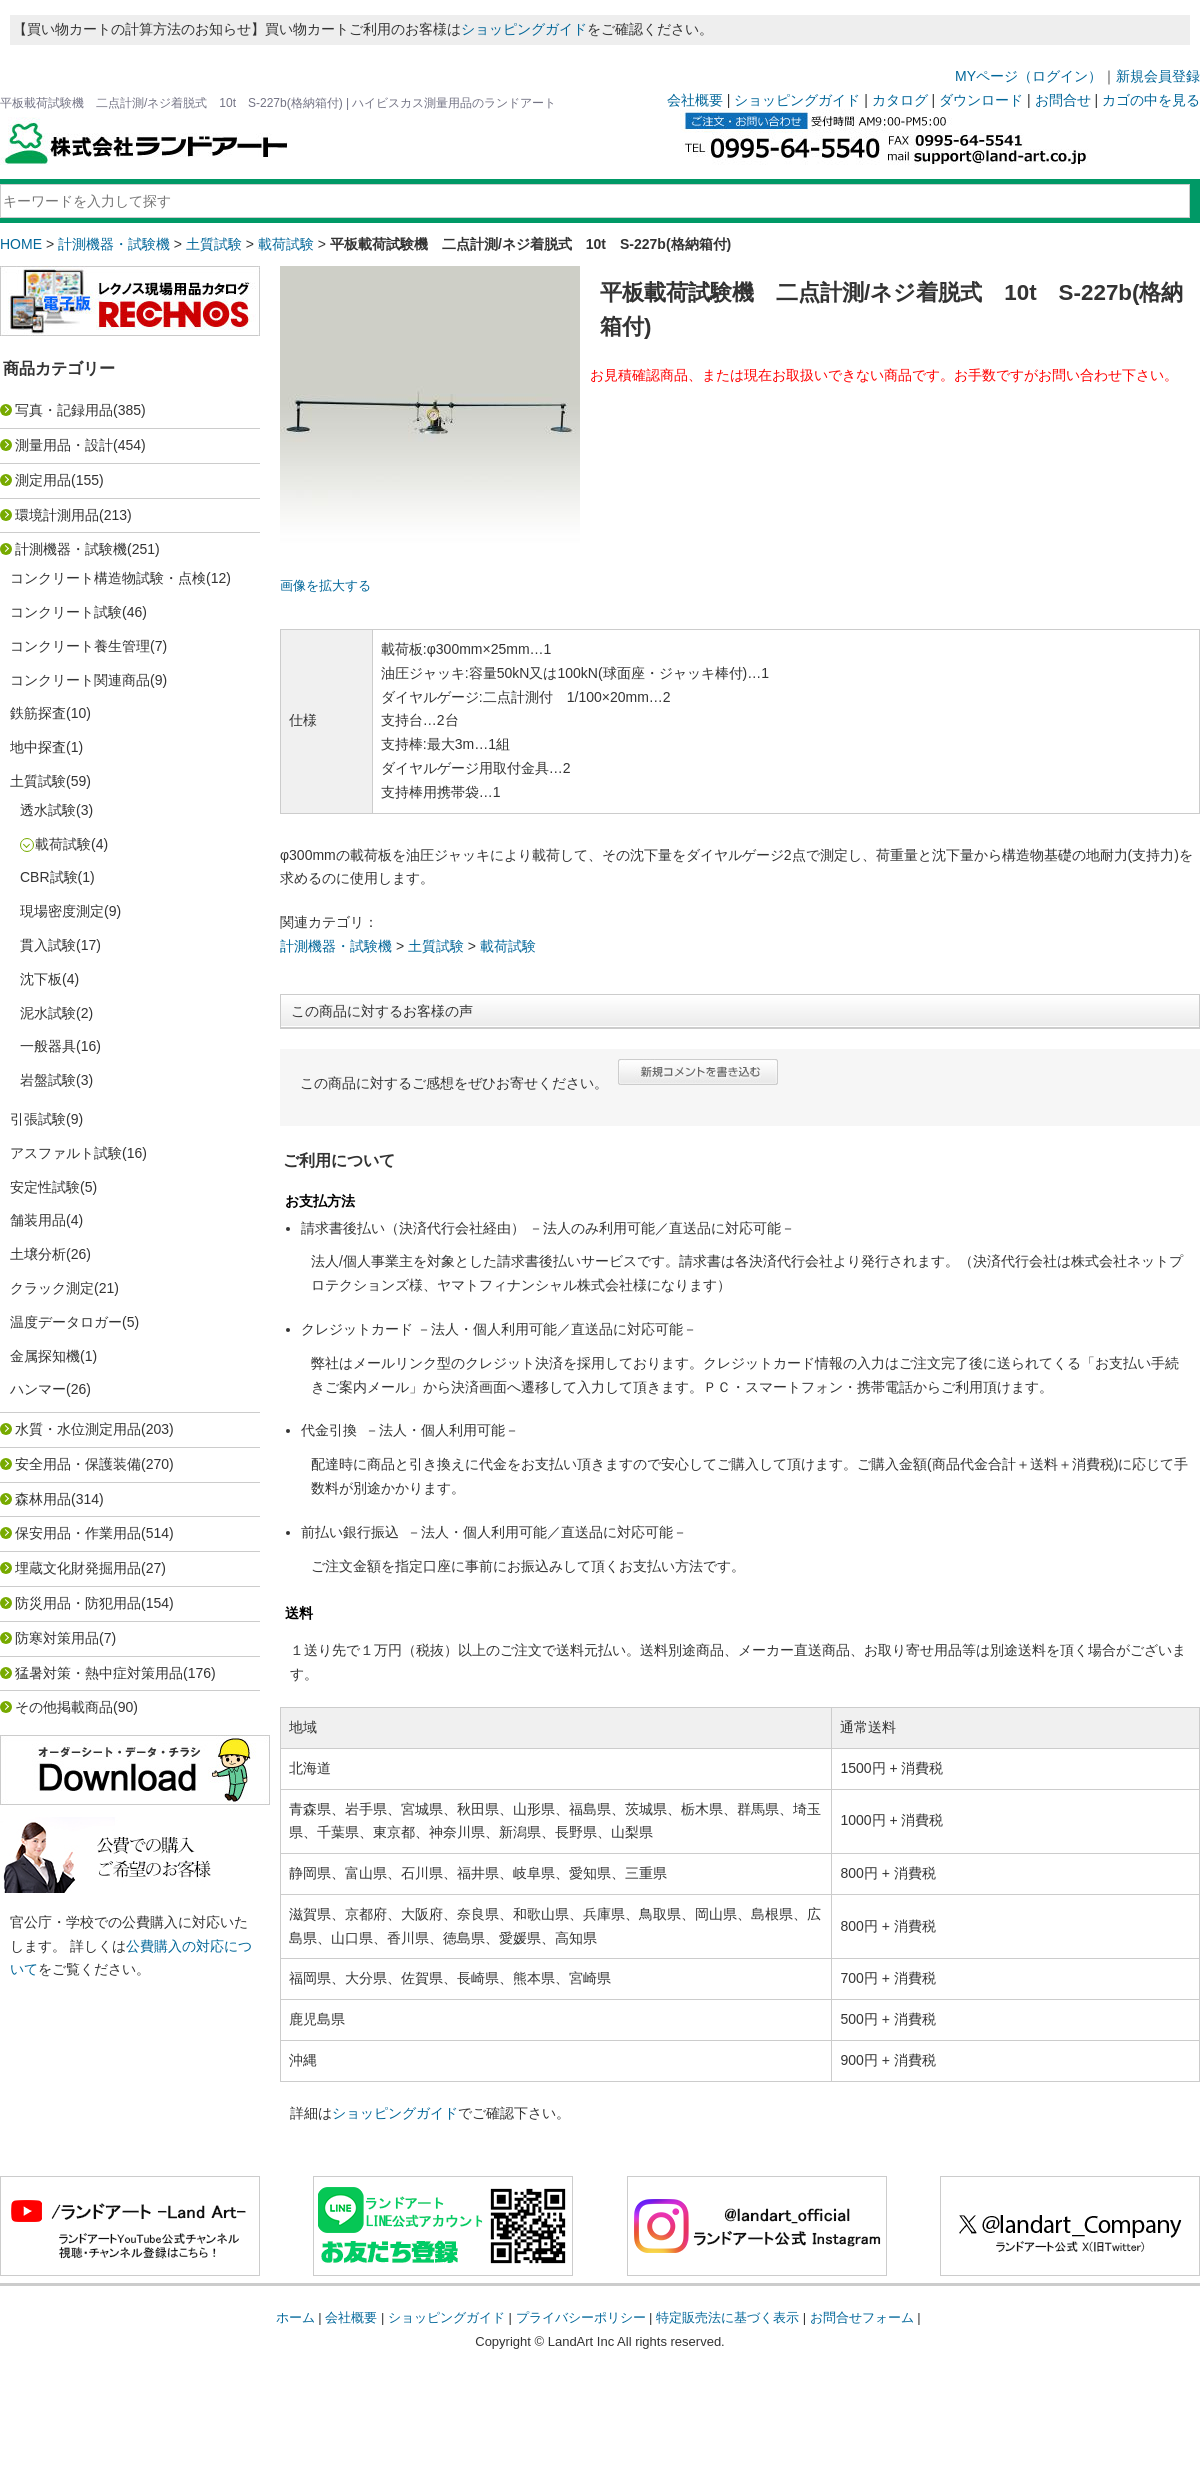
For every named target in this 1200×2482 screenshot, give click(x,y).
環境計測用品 (57, 515)
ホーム (295, 2317)
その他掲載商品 (64, 1707)
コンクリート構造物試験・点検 (108, 578)
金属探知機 (45, 1356)
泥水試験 (48, 1013)
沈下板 (41, 979)
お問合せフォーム (862, 2317)
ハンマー (38, 1389)
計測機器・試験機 (114, 244)
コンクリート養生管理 (80, 646)
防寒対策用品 (57, 1638)
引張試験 (38, 1119)
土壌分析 (38, 1254)
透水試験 (48, 810)
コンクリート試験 (66, 612)
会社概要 (695, 100)
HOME (21, 244)
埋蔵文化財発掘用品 (78, 1568)
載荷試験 (286, 244)
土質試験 (214, 244)
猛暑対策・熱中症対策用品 (99, 1673)
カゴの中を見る (1151, 100)
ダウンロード (981, 100)
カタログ (900, 100)
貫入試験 (48, 945)
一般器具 (48, 1046)
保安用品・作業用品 (78, 1533)
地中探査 (38, 747)
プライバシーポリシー (581, 2317)
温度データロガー (66, 1322)
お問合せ (1063, 100)
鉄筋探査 (38, 713)
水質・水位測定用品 (78, 1429)
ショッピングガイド (524, 29)
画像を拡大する (325, 586)
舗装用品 (38, 1220)
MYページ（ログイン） (1028, 76)
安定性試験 (45, 1187)
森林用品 (43, 1499)
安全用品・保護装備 (78, 1464)
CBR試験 (49, 877)
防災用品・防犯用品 (78, 1603)
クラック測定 (52, 1288)
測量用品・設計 (64, 445)
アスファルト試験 (66, 1153)
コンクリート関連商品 (80, 680)
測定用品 (43, 480)
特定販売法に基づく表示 (727, 2317)
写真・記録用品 (64, 410)
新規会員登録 (1158, 76)
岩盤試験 (48, 1080)
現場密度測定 (62, 911)
